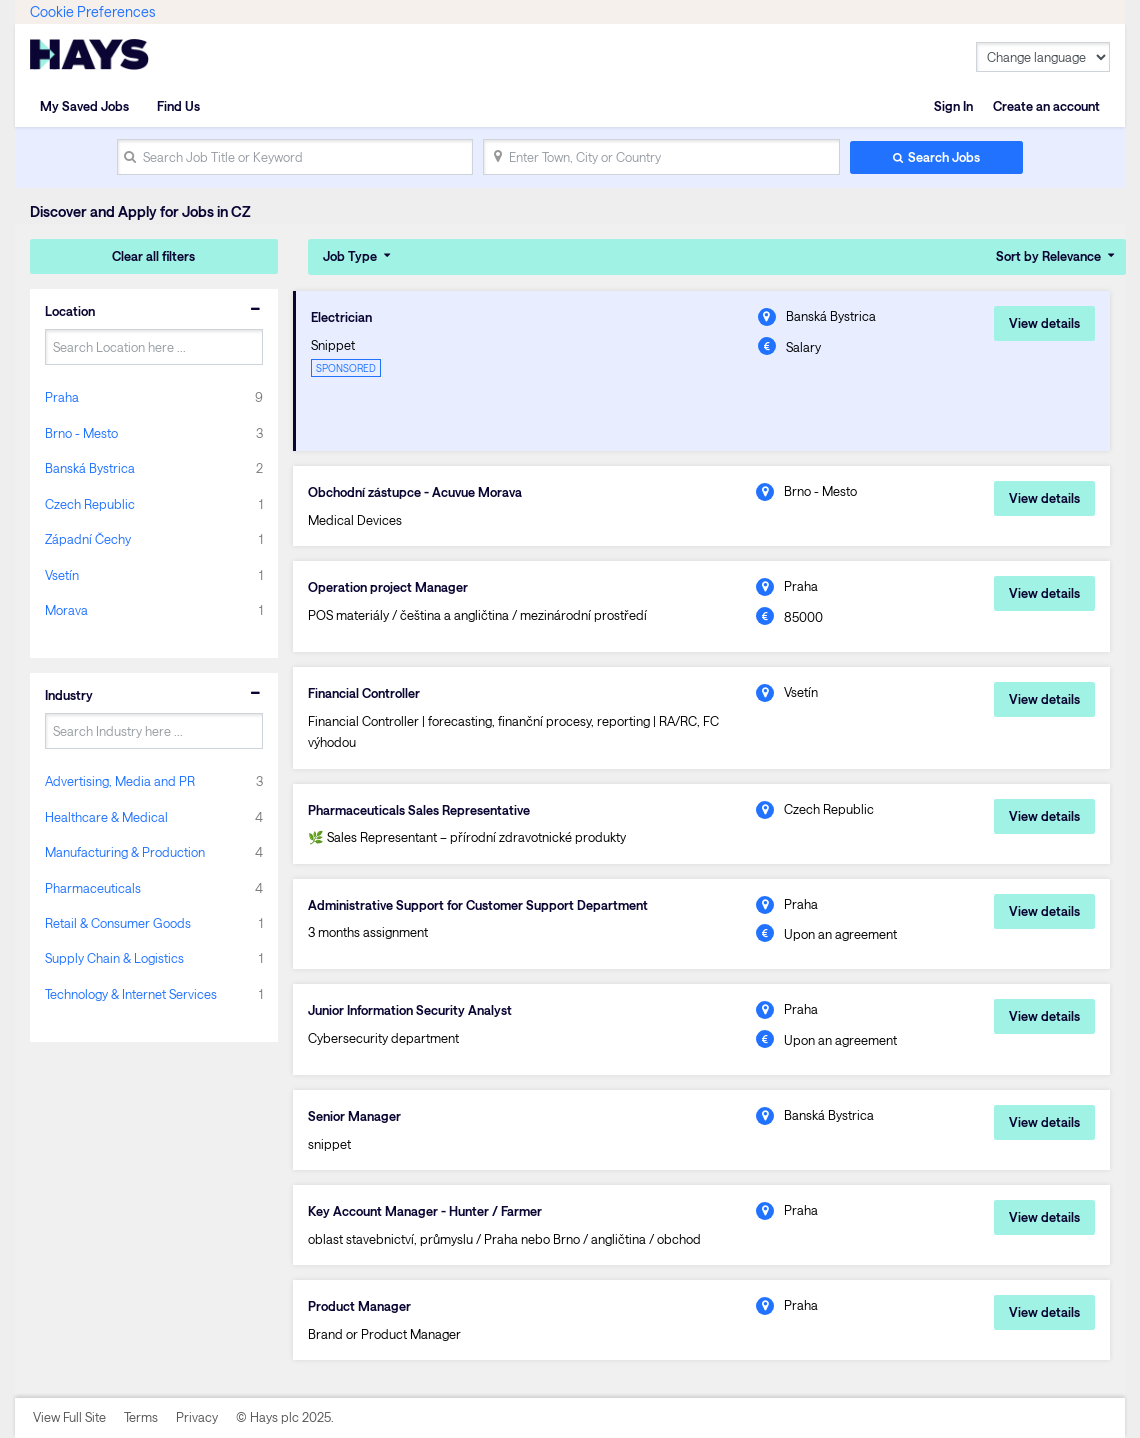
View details (1044, 323)
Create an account (1046, 106)
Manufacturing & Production (125, 852)
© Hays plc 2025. (285, 1417)
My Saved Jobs (84, 106)
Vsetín (62, 575)
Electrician (341, 317)
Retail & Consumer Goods (118, 923)
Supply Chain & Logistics (114, 958)
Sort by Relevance (1048, 256)
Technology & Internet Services (131, 994)
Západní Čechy (88, 539)
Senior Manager (354, 1116)
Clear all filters (153, 256)
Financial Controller (364, 693)
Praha (62, 397)
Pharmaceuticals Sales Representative (419, 810)
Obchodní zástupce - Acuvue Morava (415, 492)
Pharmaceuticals (93, 888)
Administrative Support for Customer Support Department (478, 905)
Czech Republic (90, 504)
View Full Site (69, 1417)
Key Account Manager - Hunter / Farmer (425, 1211)
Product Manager (359, 1306)
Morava (66, 610)
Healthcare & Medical (106, 817)
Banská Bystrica (90, 468)
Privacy (197, 1417)
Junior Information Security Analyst (410, 1010)
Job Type (350, 256)
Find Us (178, 106)
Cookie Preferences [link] (92, 11)
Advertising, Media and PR (120, 781)
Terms (141, 1417)
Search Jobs (944, 157)
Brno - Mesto (81, 433)
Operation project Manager (388, 587)
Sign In (953, 106)
